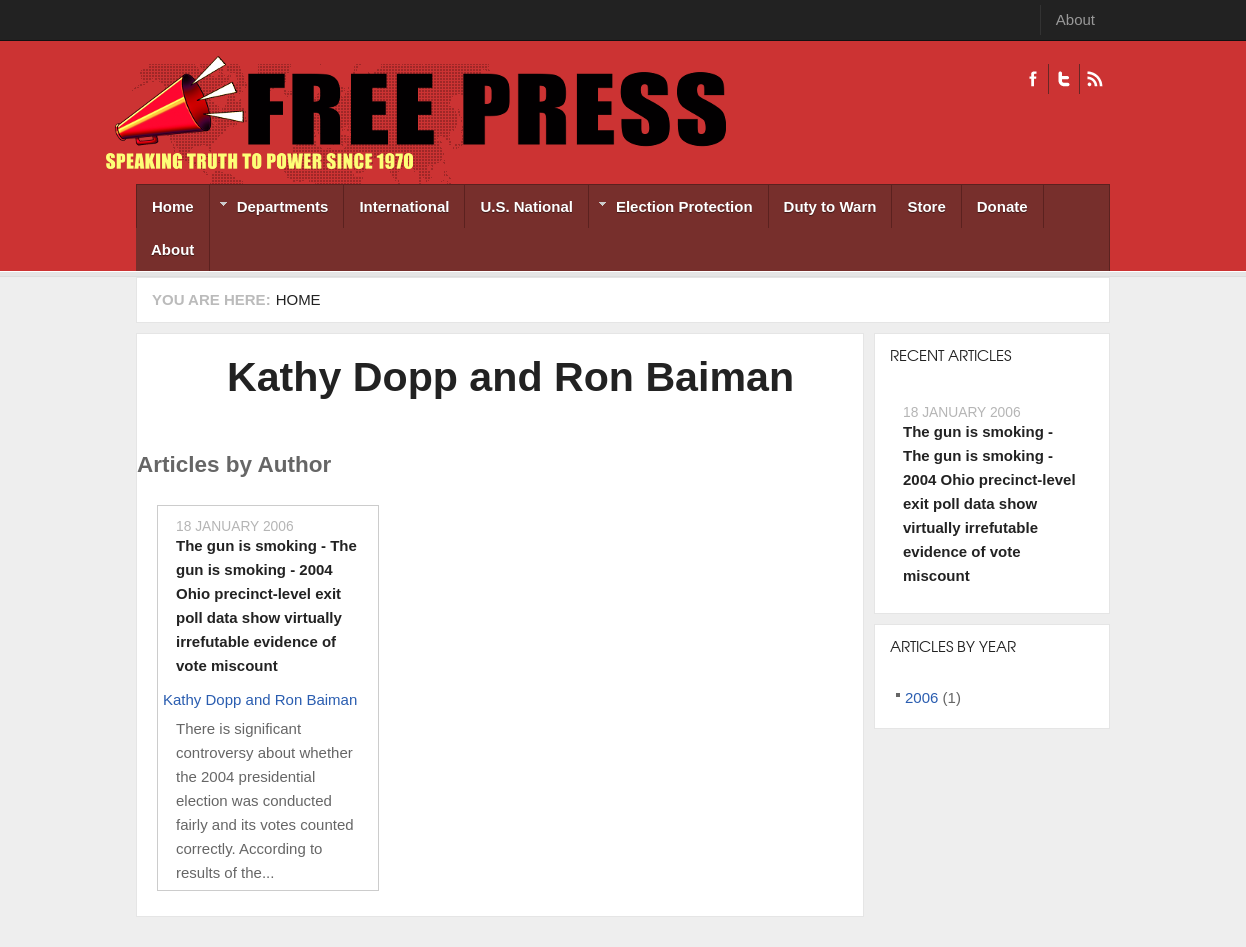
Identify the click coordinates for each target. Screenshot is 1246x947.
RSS (1094, 79)
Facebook (1033, 79)
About (1075, 19)
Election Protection (671, 208)
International (404, 206)
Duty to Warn (830, 206)
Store (926, 206)
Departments (269, 208)
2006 (921, 697)
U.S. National (526, 206)
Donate (1002, 206)
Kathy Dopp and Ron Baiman (510, 377)
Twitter (1063, 79)
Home (173, 206)
